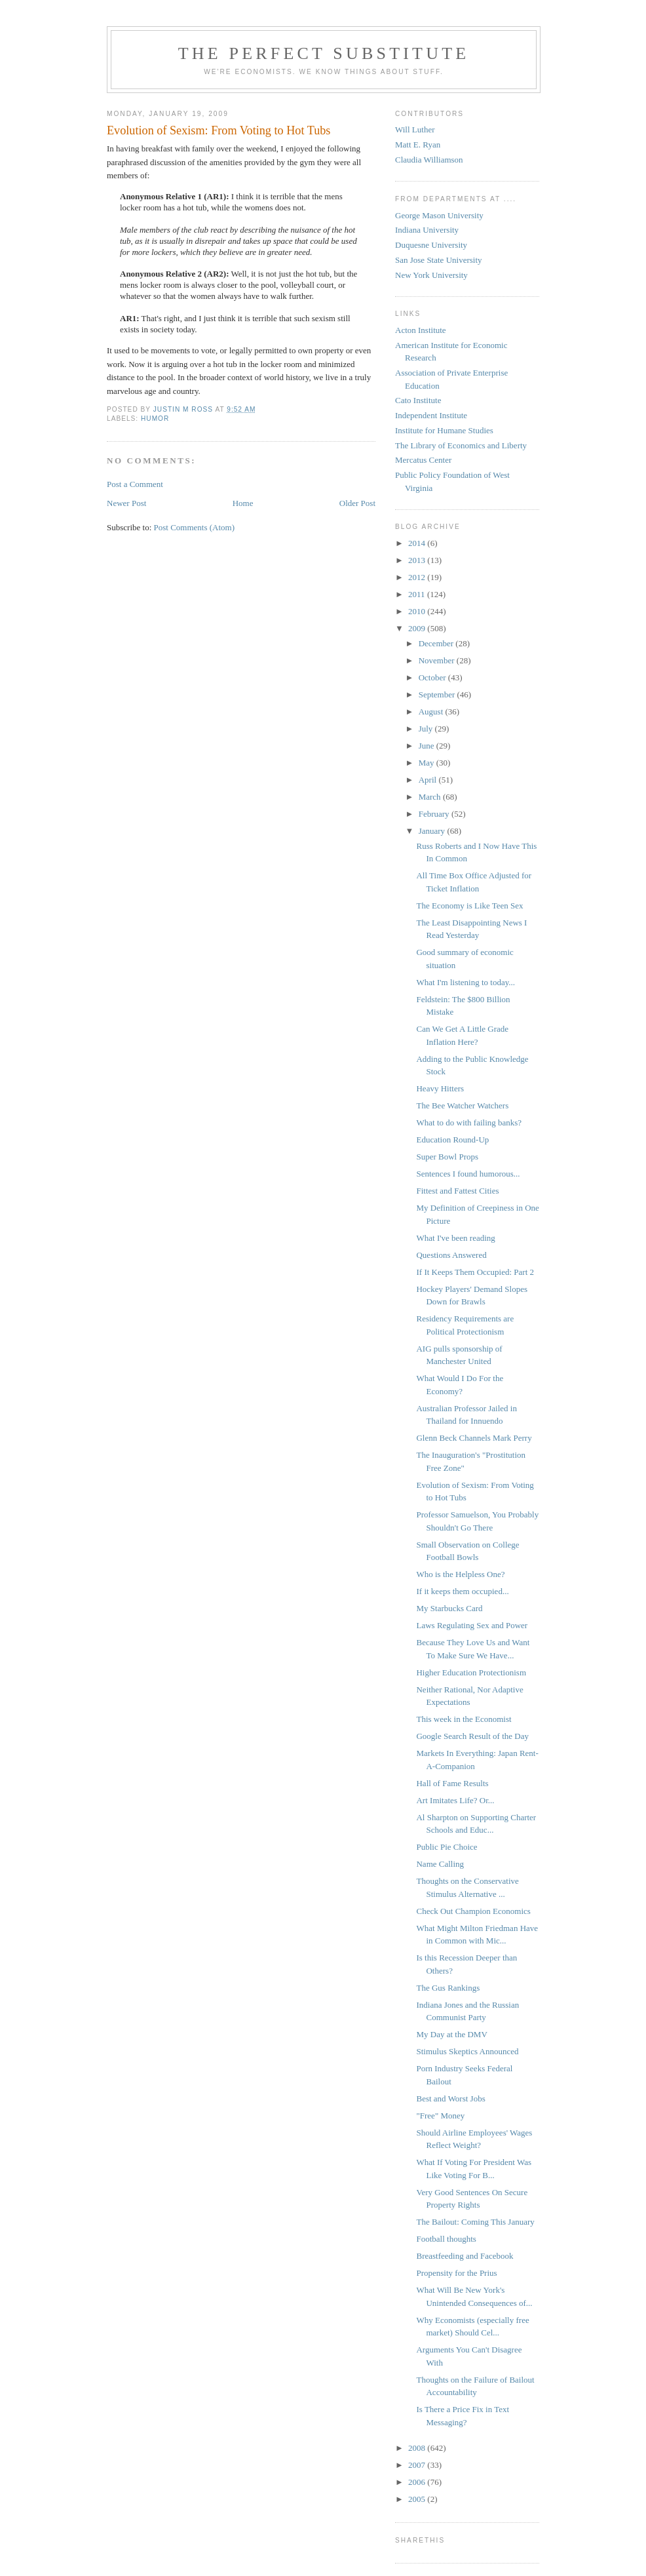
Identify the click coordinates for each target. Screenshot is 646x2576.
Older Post (357, 503)
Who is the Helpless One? (460, 1574)
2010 (417, 611)
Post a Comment (135, 484)
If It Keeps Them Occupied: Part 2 (475, 1272)
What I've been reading (455, 1238)
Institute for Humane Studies (444, 430)
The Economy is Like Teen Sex (469, 905)
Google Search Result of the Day (472, 1736)
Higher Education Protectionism (471, 1672)
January (433, 831)
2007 (417, 2465)
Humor (155, 418)
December (437, 643)
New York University (431, 275)
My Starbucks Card (449, 1608)
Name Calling (440, 1864)
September (438, 694)
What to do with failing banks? (469, 1122)
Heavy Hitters (440, 1088)
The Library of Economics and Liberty (461, 445)
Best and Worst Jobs (450, 2098)
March (431, 797)
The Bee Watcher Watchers (462, 1105)
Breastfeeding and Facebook (464, 2256)
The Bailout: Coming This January (475, 2222)
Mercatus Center (423, 460)
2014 (417, 543)
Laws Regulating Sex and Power (471, 1625)
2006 (417, 2482)
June (427, 746)
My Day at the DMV (451, 2034)
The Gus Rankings (448, 1988)
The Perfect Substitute (324, 53)
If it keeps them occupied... (462, 1591)
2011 (417, 594)
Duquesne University (431, 245)
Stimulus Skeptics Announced (467, 2051)
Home (243, 503)
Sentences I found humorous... (468, 1174)
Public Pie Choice (446, 1847)
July (427, 728)
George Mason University (439, 215)
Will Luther (415, 129)
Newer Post (126, 503)
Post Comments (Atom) (194, 527)
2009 (417, 628)
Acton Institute (420, 330)
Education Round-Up (452, 1139)
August (432, 711)
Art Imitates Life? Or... (455, 1800)
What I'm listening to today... (465, 982)
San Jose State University (438, 260)
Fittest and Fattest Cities (457, 1191)
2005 (417, 2499)
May (427, 763)
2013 (417, 560)
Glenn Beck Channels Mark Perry (473, 1438)
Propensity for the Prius (456, 2273)
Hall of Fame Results (452, 1783)
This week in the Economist (463, 1719)
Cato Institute (418, 400)
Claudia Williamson (429, 160)
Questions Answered (451, 1255)
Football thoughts (446, 2239)
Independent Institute (431, 415)
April (429, 780)
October (433, 677)
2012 (417, 577)
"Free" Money (440, 2115)
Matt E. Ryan (417, 144)
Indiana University (427, 230)
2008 (417, 2448)
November (438, 660)
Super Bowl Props (447, 1156)
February (435, 814)
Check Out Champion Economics (473, 1911)
